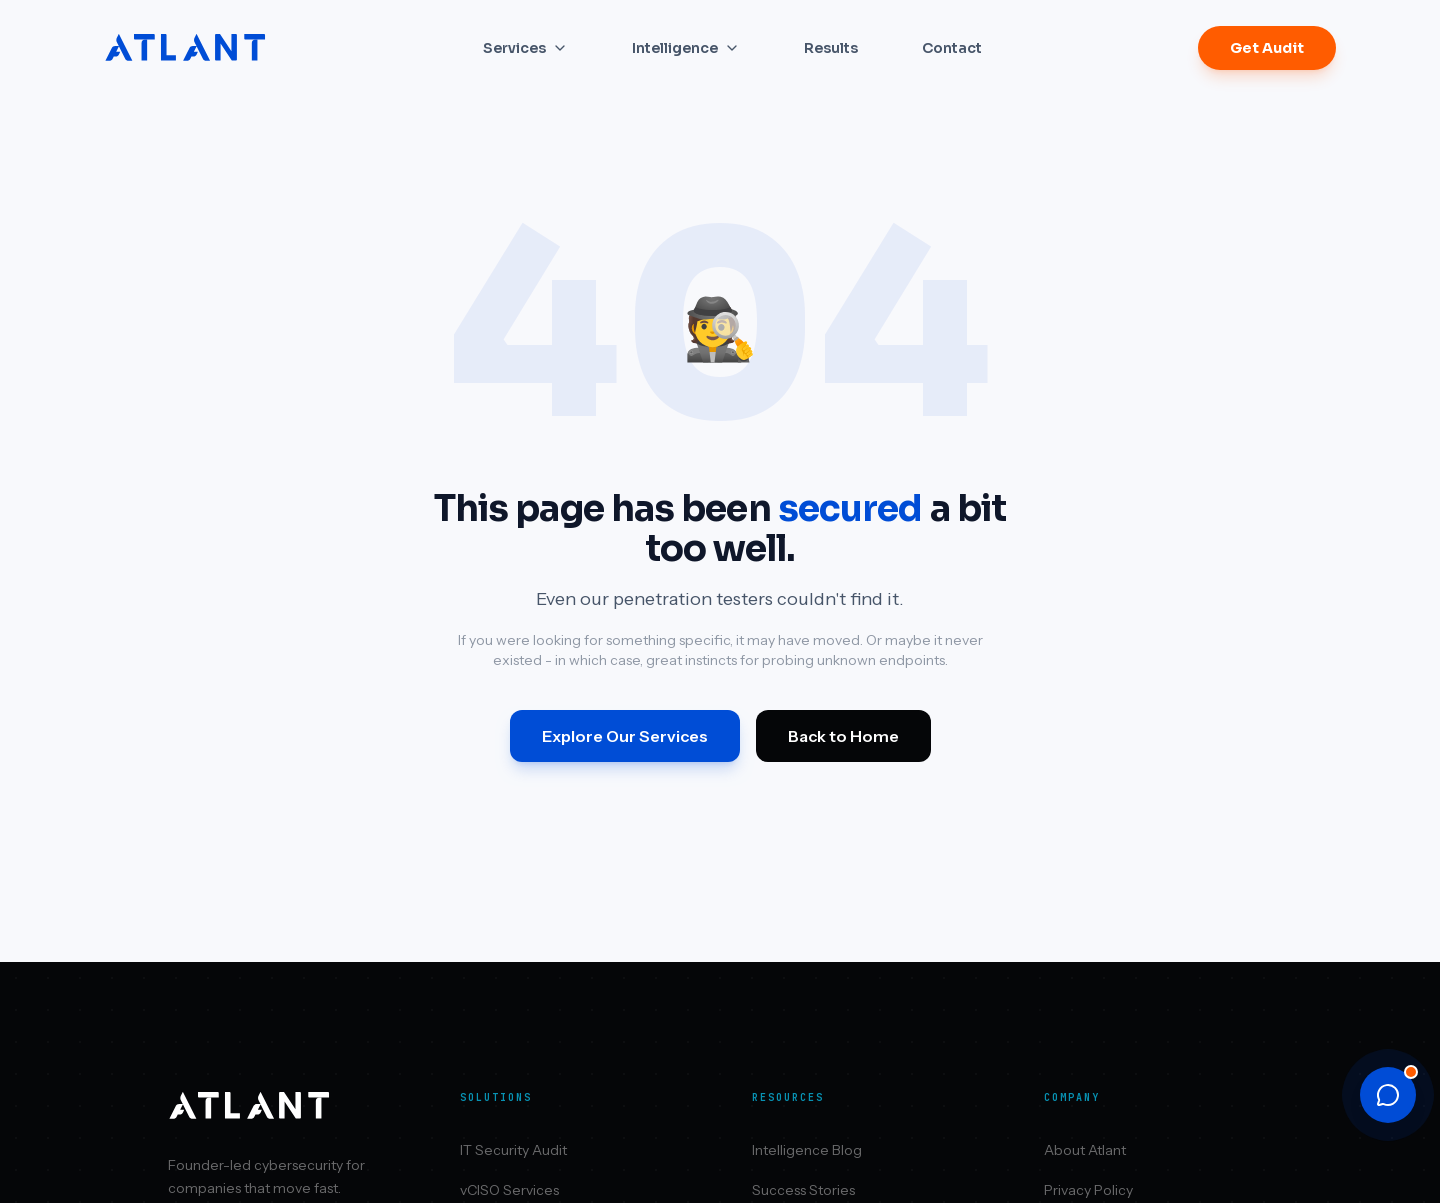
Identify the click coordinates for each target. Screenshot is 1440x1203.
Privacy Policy (1088, 1190)
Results (831, 48)
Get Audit (1267, 48)
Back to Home (843, 736)
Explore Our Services (625, 736)
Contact (952, 48)
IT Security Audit (513, 1150)
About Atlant (1085, 1150)
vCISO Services (509, 1190)
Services (525, 48)
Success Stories (803, 1190)
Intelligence (686, 48)
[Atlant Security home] (186, 48)
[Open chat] (1388, 1095)
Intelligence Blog (807, 1150)
